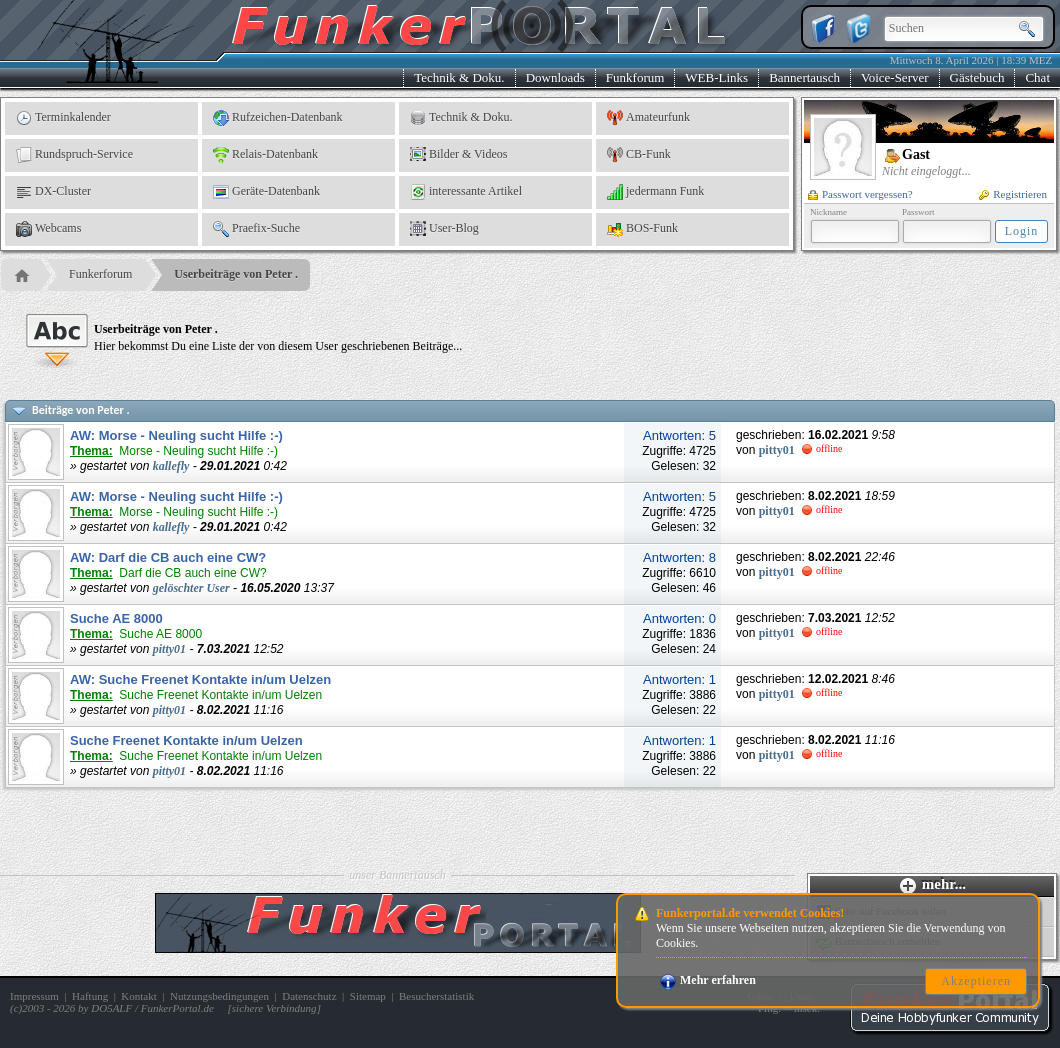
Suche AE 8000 (116, 618)
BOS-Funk (642, 229)
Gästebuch (977, 77)
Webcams (48, 229)
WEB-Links (716, 77)
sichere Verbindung (274, 1008)
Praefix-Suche (256, 229)
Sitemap (368, 996)
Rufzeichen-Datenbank (278, 118)
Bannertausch (804, 77)
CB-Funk (639, 155)
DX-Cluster (53, 192)
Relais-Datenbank (265, 155)
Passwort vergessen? (860, 194)
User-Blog (444, 229)
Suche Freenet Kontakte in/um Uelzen (186, 740)
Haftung (90, 996)
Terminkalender (63, 118)
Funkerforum (100, 274)
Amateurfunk (648, 118)
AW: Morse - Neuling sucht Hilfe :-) (176, 435)
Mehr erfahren (708, 980)
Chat (1037, 77)
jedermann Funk (655, 192)
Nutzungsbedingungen (219, 996)
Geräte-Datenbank (266, 192)
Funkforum (635, 77)
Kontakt (138, 996)
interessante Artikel (466, 192)
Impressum (34, 996)
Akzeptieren (976, 981)
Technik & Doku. (459, 77)
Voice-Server (895, 77)
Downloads (555, 77)
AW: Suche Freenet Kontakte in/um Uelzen (200, 679)
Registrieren (1013, 194)
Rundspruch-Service (74, 155)
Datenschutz (309, 996)
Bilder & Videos (458, 155)
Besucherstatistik (436, 996)
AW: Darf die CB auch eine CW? (168, 557)
